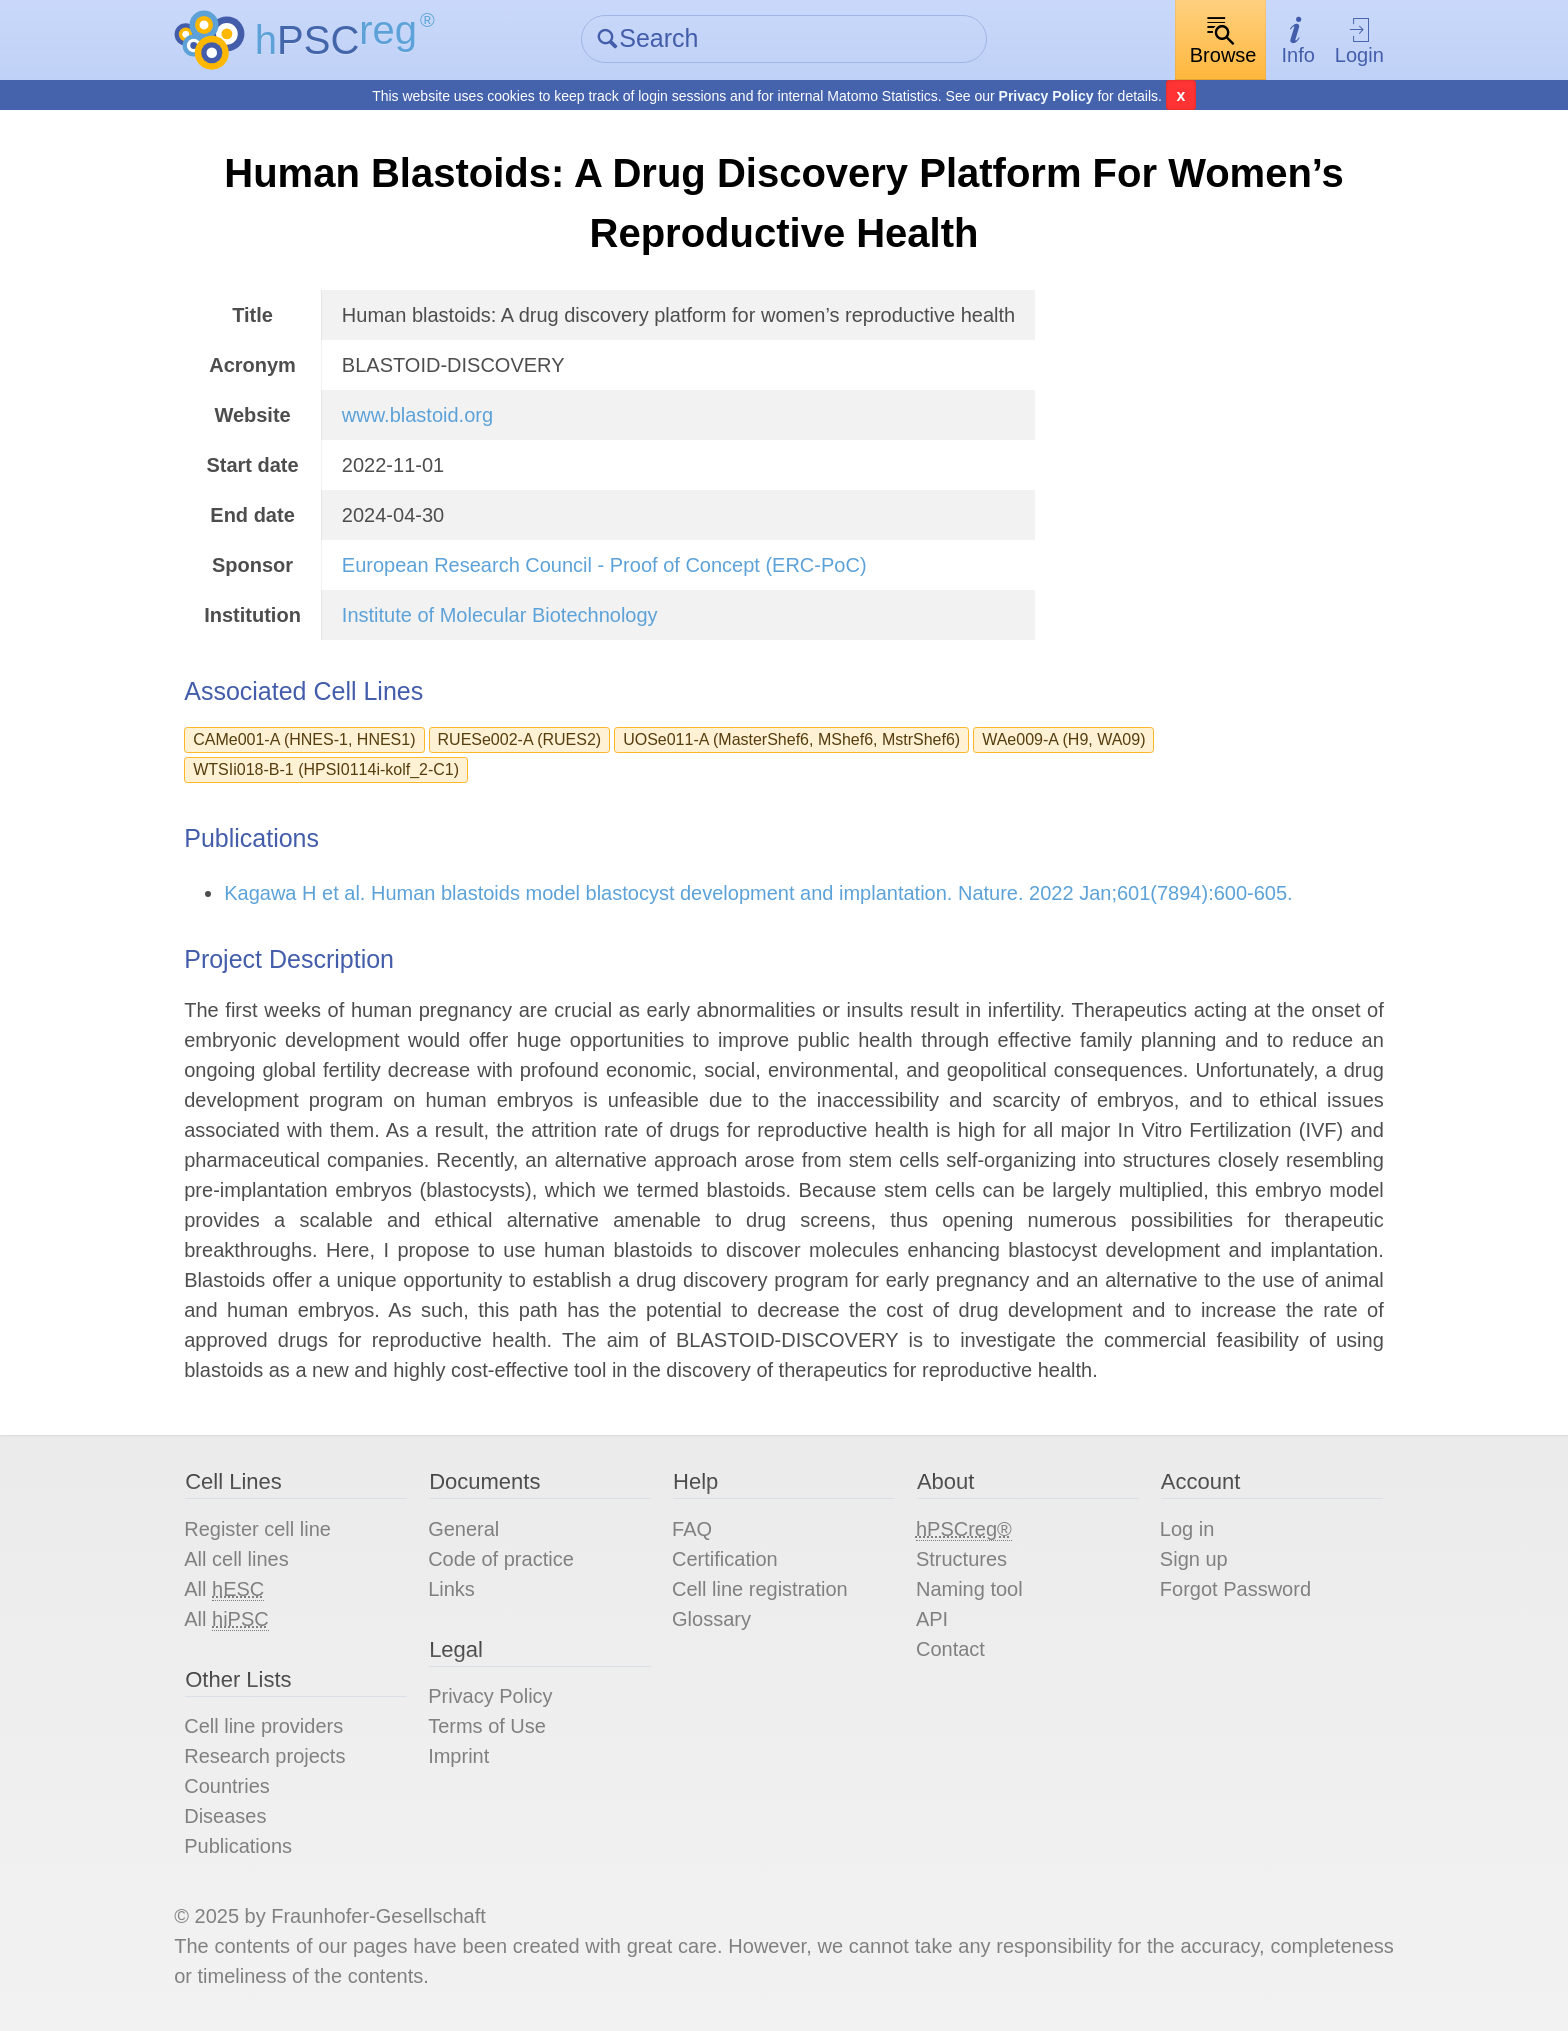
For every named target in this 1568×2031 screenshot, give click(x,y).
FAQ (692, 1529)
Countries (227, 1786)
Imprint (458, 1756)
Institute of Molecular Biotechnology (500, 615)
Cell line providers (263, 1726)
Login (1359, 40)
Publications (238, 1846)
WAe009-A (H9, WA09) (1063, 739)
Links (451, 1589)
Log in (1187, 1529)
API (932, 1619)
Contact (950, 1649)
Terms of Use (487, 1726)
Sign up (1194, 1559)
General (463, 1529)
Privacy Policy (1046, 96)
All (224, 1589)
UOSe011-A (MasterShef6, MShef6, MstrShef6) (791, 739)
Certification (725, 1559)
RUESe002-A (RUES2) (520, 739)
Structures (961, 1559)
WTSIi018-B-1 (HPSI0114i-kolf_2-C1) (326, 769)
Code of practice (501, 1559)
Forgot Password (1235, 1589)
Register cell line (257, 1529)
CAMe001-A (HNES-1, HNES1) (304, 739)
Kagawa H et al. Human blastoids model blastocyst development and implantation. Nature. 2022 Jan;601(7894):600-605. (758, 893)
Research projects (264, 1756)
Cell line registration (760, 1589)
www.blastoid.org (417, 415)
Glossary (711, 1619)
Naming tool (969, 1589)
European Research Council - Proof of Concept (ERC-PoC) (604, 565)
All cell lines (236, 1559)
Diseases (225, 1816)
